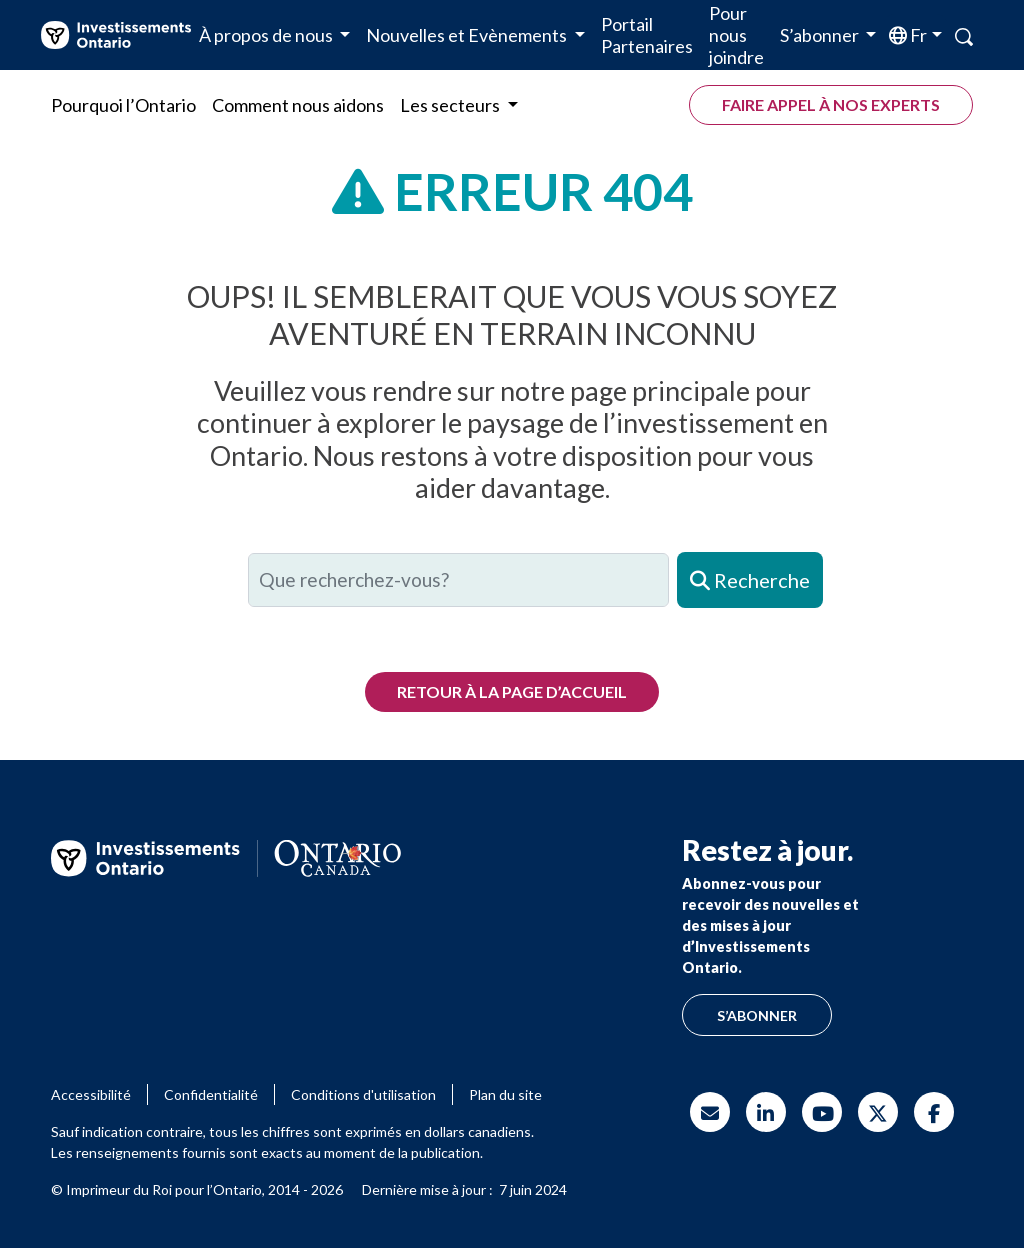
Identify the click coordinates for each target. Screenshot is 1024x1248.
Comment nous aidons (298, 105)
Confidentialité (211, 1094)
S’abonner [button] (821, 35)
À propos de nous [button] (267, 35)
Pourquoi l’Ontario (123, 105)
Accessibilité (91, 1094)
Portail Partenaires (647, 35)
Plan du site (505, 1094)
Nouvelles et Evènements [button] (468, 35)
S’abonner (757, 1015)
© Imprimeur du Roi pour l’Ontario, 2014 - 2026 (197, 1189)
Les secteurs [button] (451, 105)
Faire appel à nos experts (831, 104)
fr (917, 35)
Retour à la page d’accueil (512, 691)
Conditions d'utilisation (363, 1094)
